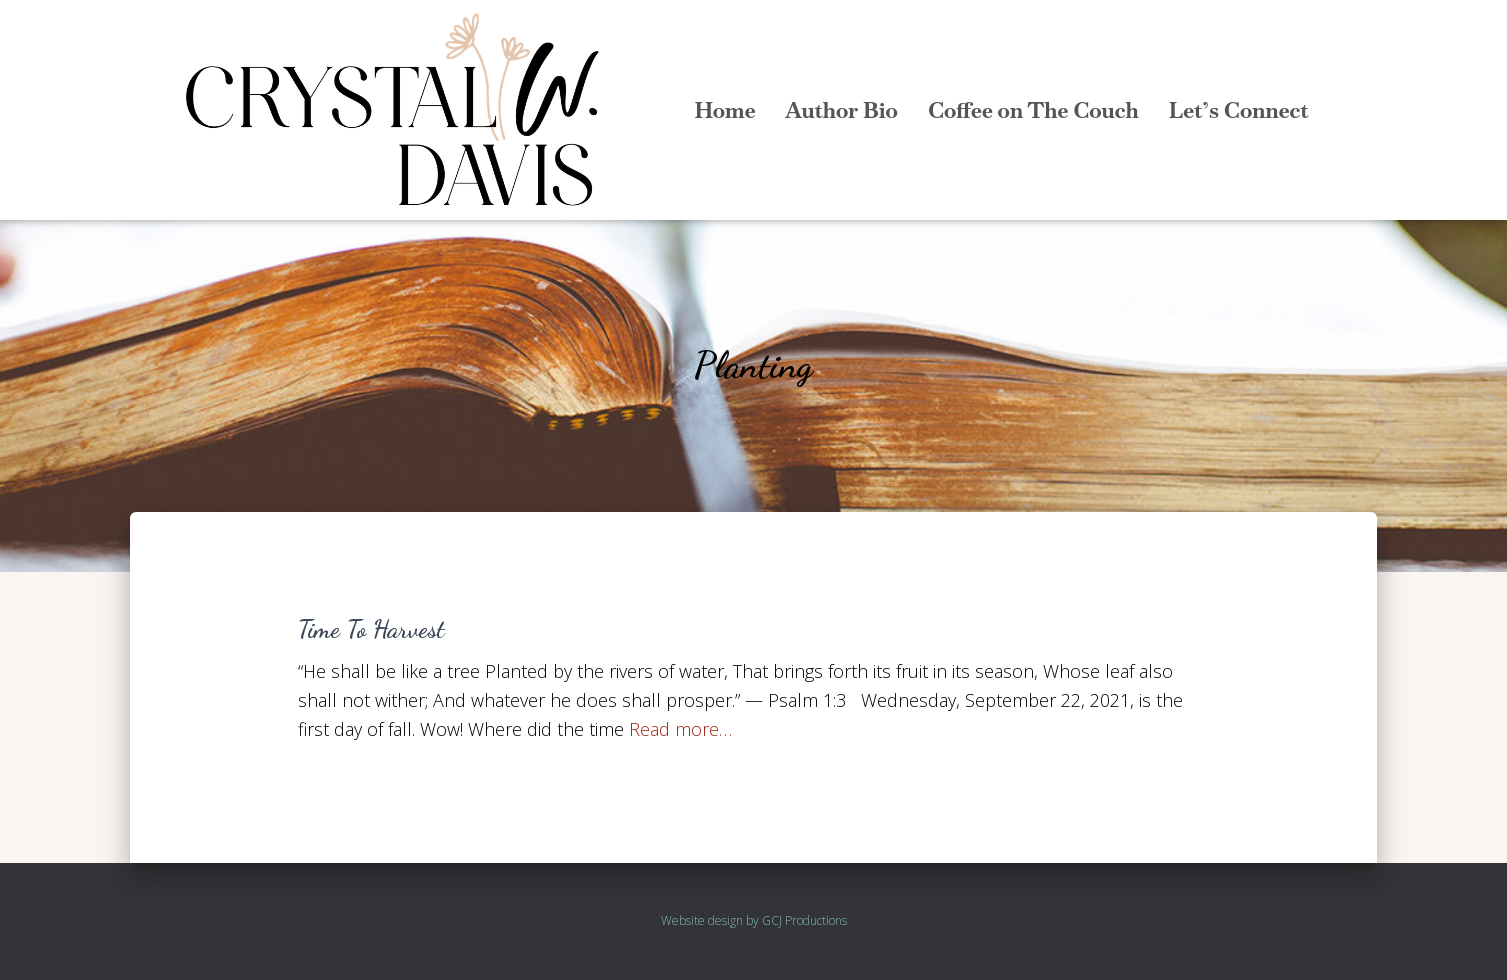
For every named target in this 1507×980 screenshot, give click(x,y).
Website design (702, 920)
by (752, 920)
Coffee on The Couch (1033, 110)
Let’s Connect (1239, 110)
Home (724, 110)
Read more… (680, 729)
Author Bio (841, 110)
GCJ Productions (804, 920)
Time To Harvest (371, 629)
